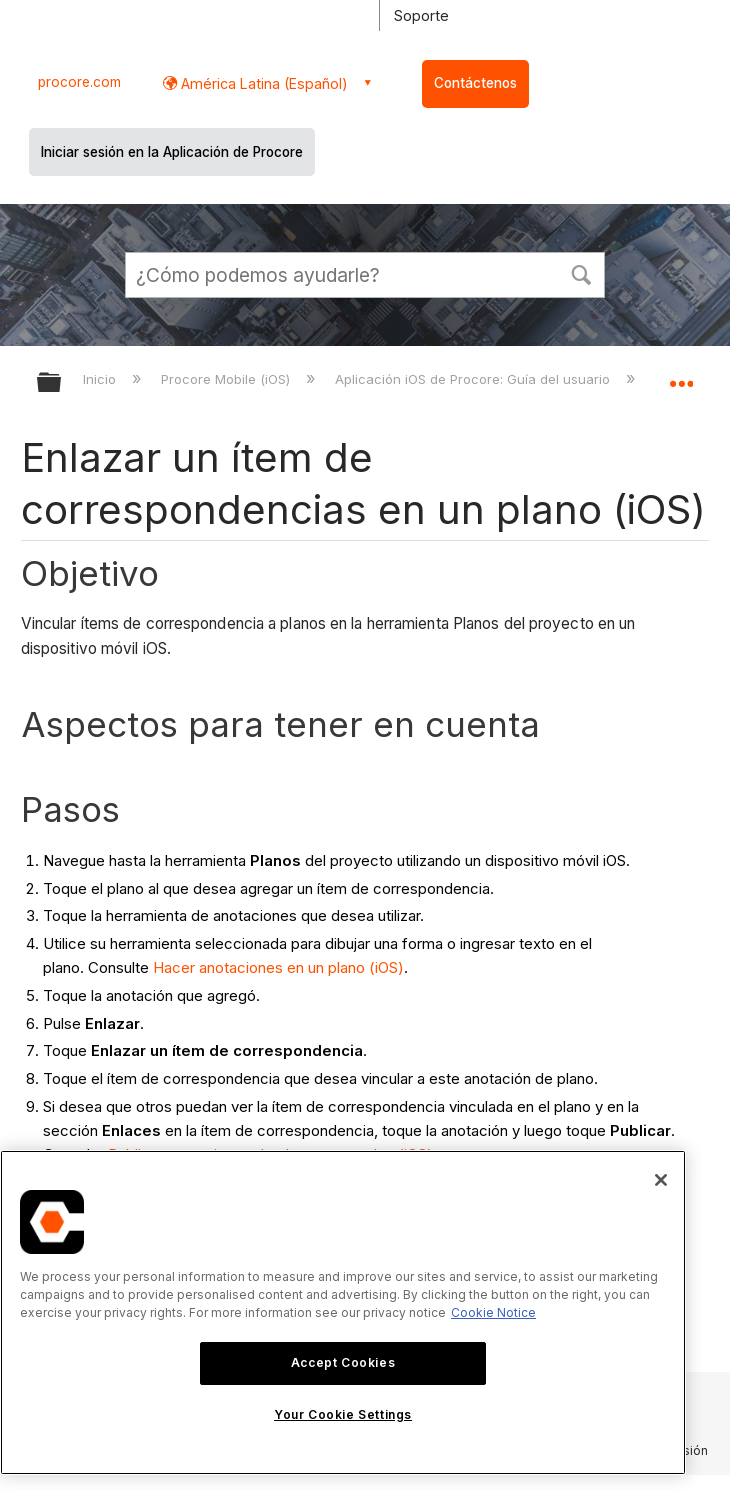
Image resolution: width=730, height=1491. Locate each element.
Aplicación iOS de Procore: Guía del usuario (474, 379)
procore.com (79, 82)
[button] (581, 273)
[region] (343, 1312)
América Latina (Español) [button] (262, 83)
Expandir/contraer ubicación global (681, 376)
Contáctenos (475, 83)
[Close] (661, 1180)
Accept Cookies (343, 1362)
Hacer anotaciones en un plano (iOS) (278, 967)
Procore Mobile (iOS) (227, 379)
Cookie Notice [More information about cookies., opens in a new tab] (493, 1312)
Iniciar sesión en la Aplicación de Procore (172, 152)
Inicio (101, 379)
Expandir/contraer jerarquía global (62, 383)
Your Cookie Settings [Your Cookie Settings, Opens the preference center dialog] (343, 1414)
